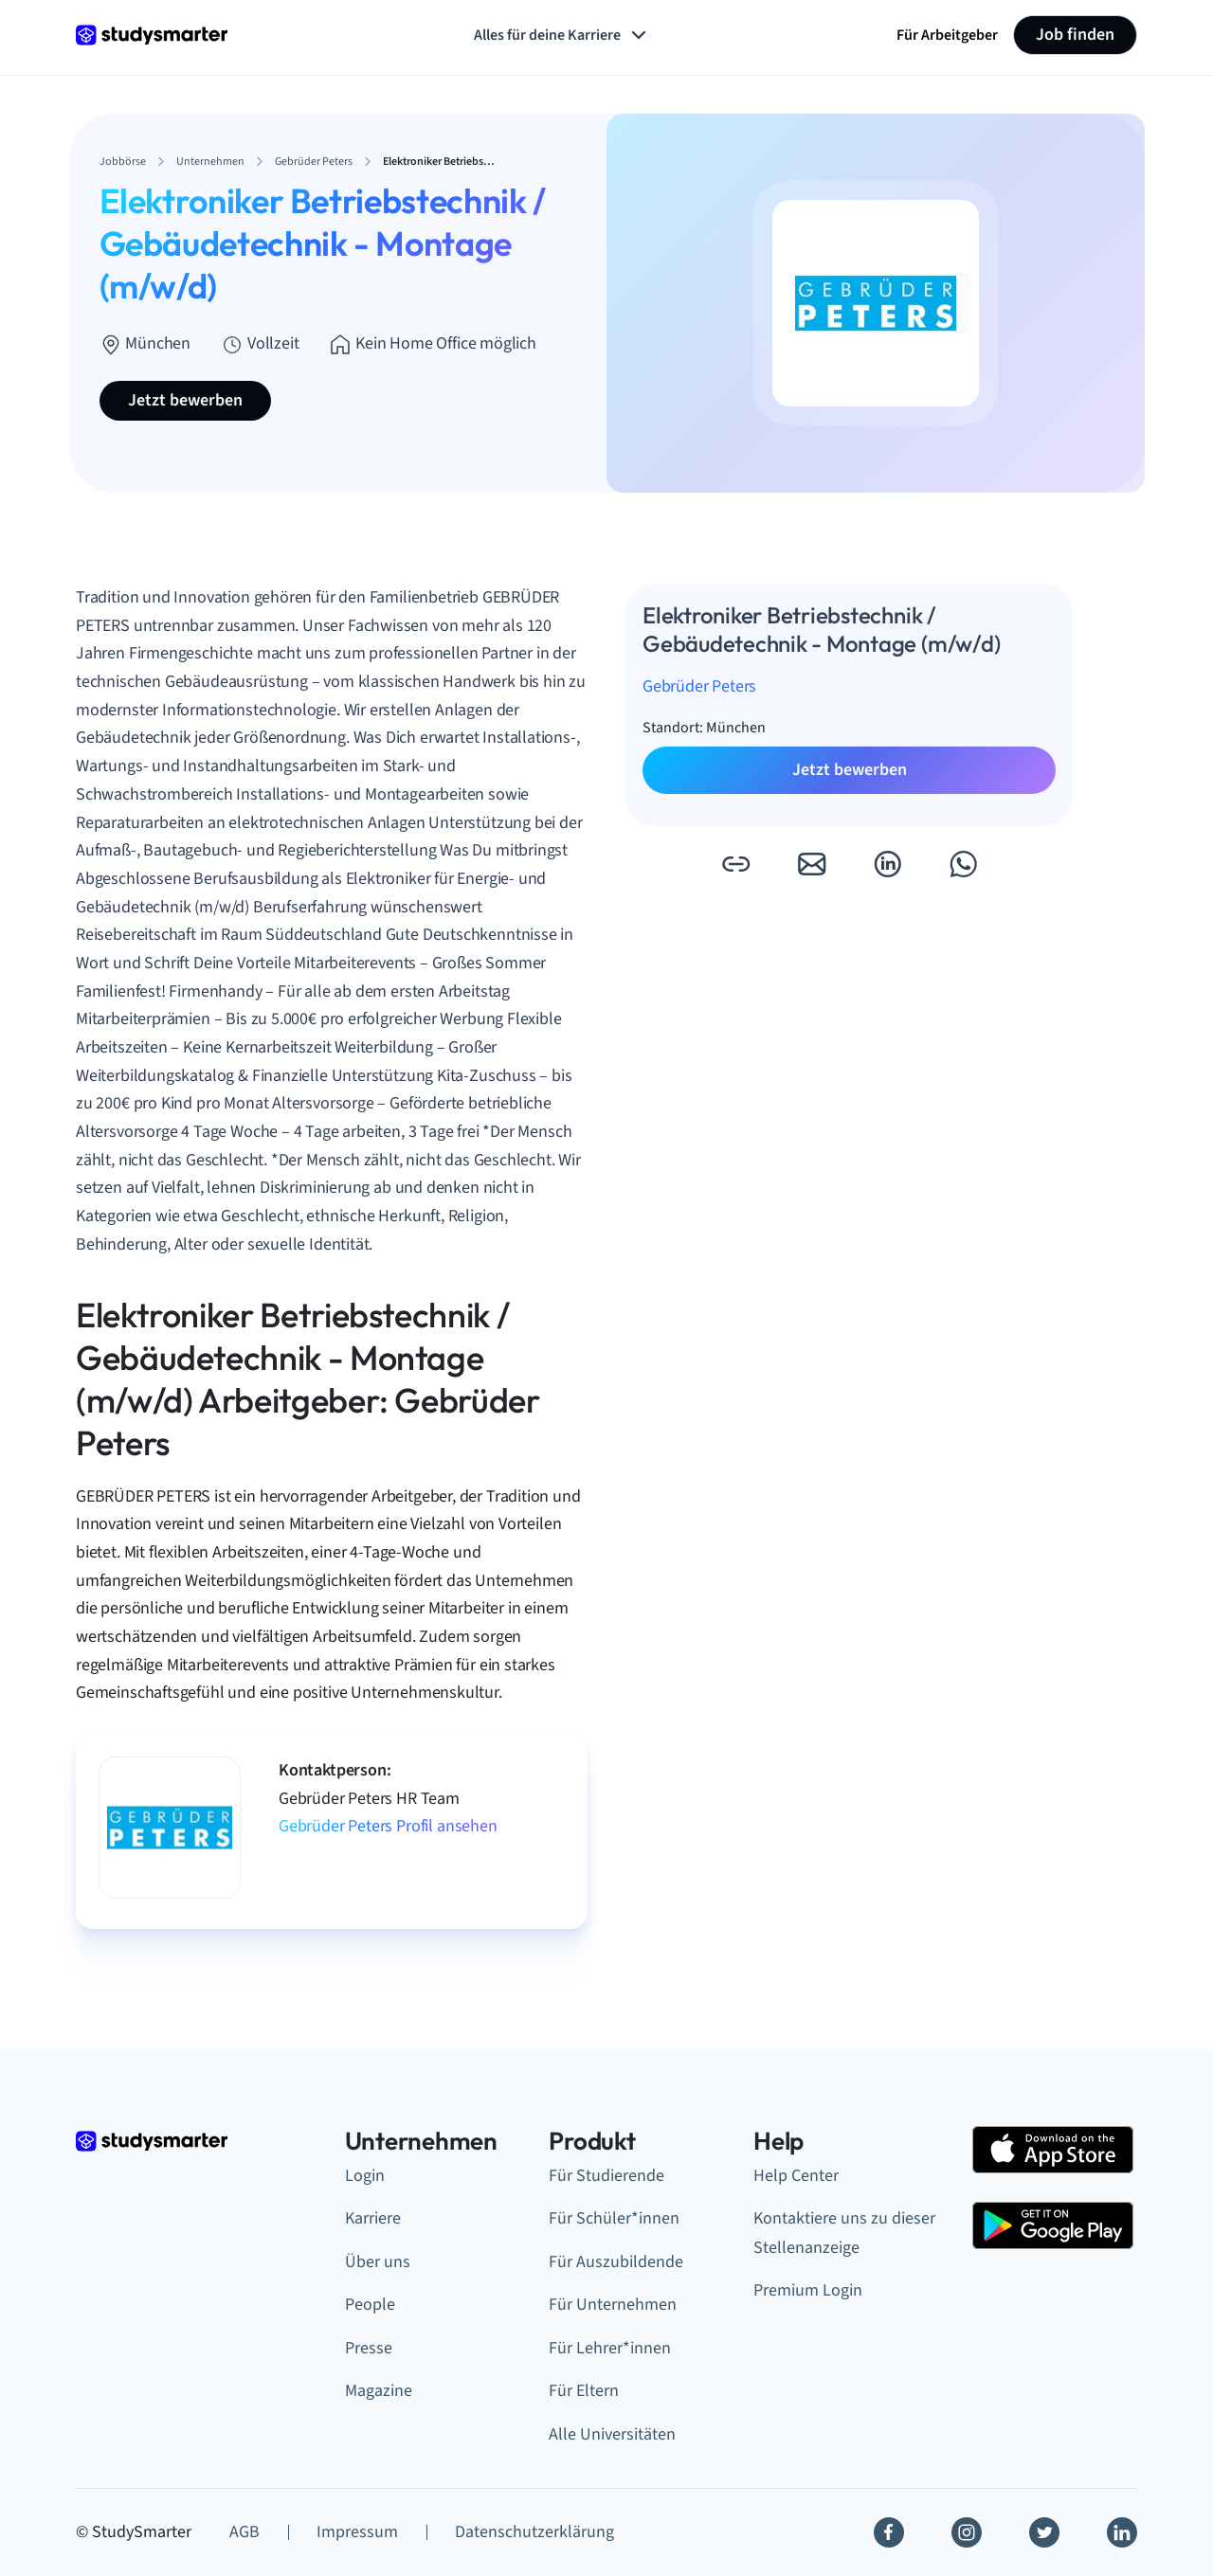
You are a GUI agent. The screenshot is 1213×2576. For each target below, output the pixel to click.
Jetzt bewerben (185, 400)
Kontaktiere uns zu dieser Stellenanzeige (844, 2233)
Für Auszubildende (616, 2262)
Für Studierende (606, 2176)
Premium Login (807, 2290)
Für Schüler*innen (614, 2218)
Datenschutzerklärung (534, 2532)
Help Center (796, 2176)
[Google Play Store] (1052, 2225)
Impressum (357, 2532)
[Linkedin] (1122, 2532)
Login (365, 2176)
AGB (244, 2532)
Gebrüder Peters (699, 686)
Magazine (378, 2391)
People (370, 2304)
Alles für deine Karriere (562, 35)
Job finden (1075, 34)
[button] (735, 864)
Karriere (373, 2218)
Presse (368, 2348)
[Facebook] (889, 2532)
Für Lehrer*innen (610, 2348)
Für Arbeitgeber (947, 35)
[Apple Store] (1052, 2149)
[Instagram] (966, 2532)
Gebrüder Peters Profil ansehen (388, 1826)
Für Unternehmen (613, 2304)
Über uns (377, 2262)
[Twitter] (1044, 2532)
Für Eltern (584, 2391)
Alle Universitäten (612, 2434)
